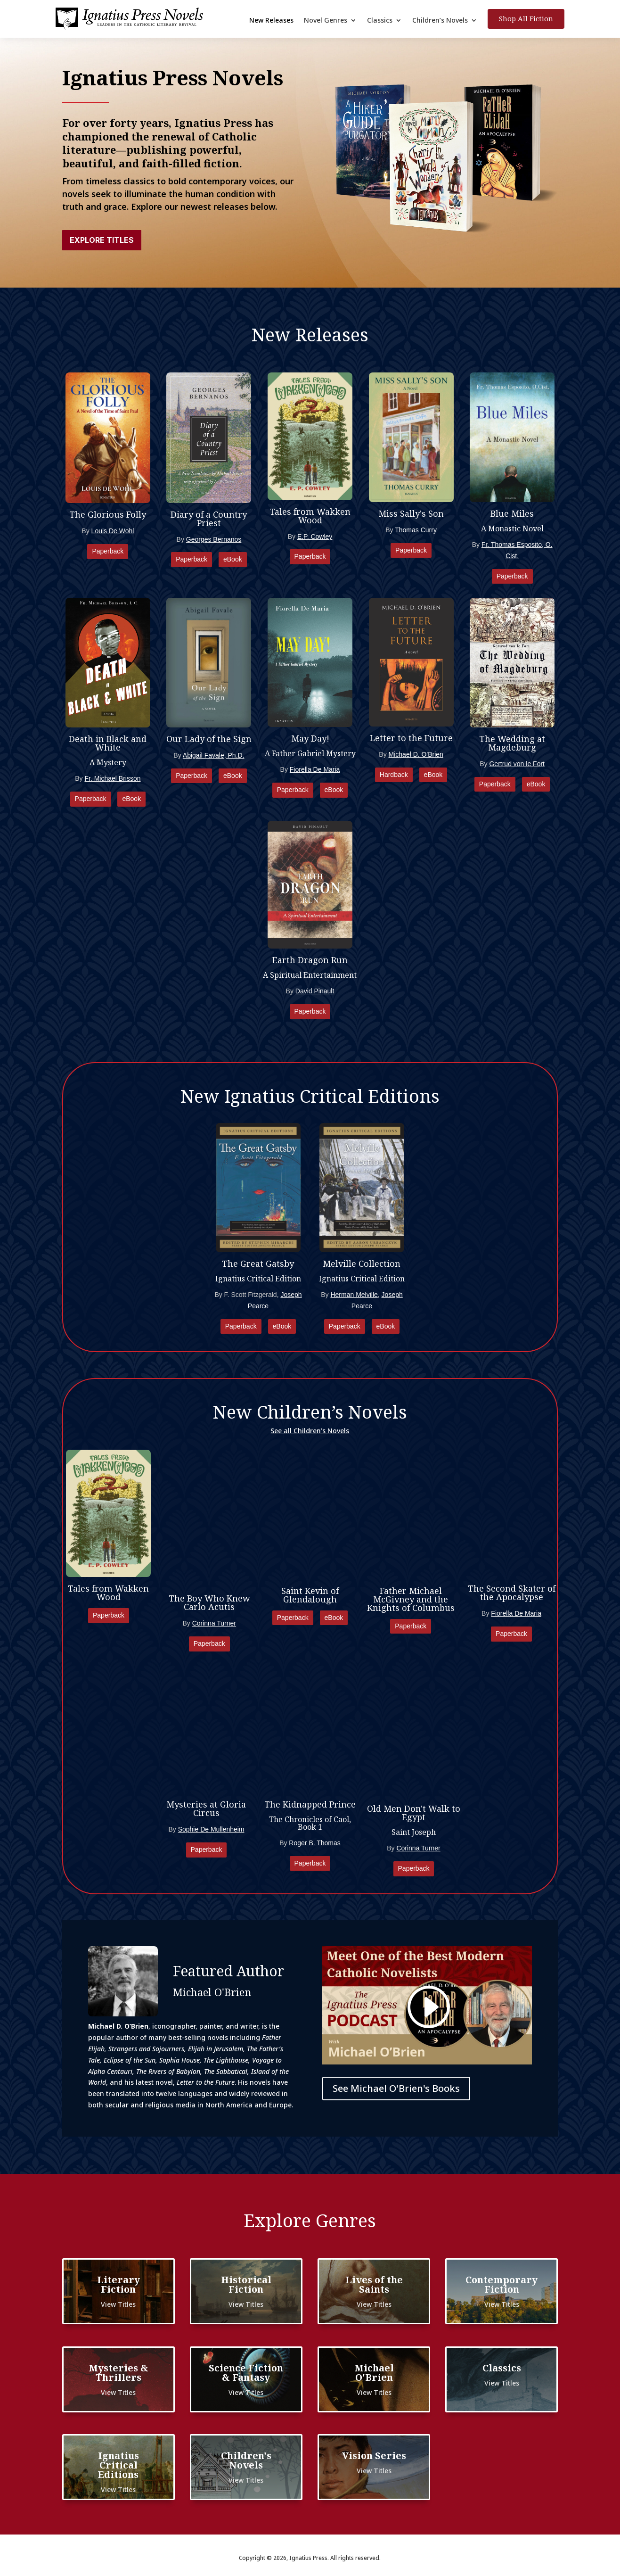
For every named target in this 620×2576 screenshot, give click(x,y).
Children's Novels (246, 2460)
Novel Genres (325, 21)
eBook (232, 559)
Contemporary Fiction (501, 2284)
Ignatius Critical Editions (118, 2465)
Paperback (107, 551)
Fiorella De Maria (315, 769)
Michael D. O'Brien (416, 754)
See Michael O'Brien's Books (396, 2088)
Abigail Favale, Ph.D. (214, 755)
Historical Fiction (246, 2284)
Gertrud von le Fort (517, 764)
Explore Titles (102, 240)
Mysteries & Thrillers (118, 2372)
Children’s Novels (440, 21)
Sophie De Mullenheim (211, 1829)
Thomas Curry (416, 530)
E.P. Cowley (314, 536)
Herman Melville (353, 1294)
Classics (379, 21)
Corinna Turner (214, 1623)
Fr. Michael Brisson (112, 778)
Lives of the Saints (374, 2284)
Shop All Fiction (526, 18)
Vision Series (374, 2455)
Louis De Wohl (112, 531)
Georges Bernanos (214, 539)
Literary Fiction (118, 2284)
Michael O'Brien (374, 2372)
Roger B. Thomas (314, 1843)
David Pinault (314, 991)
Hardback (394, 774)
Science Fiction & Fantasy (246, 2372)
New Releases (271, 21)
